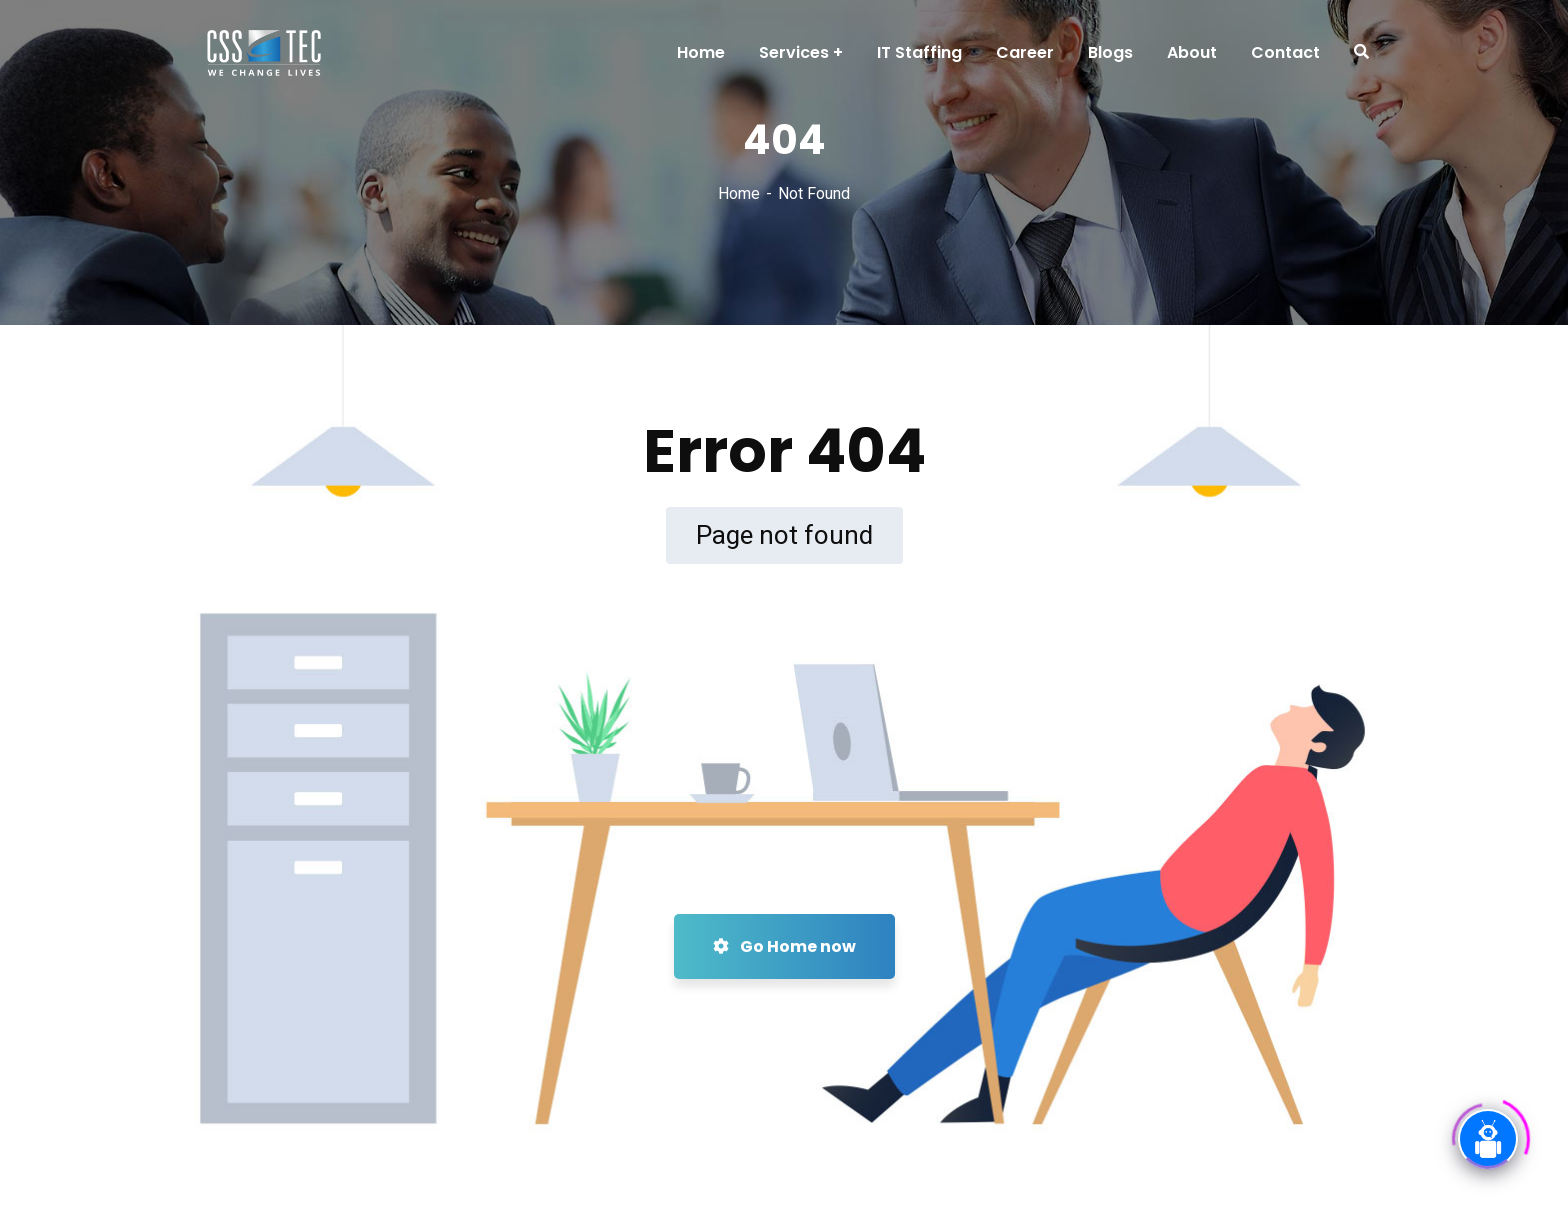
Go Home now (784, 946)
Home (739, 193)
